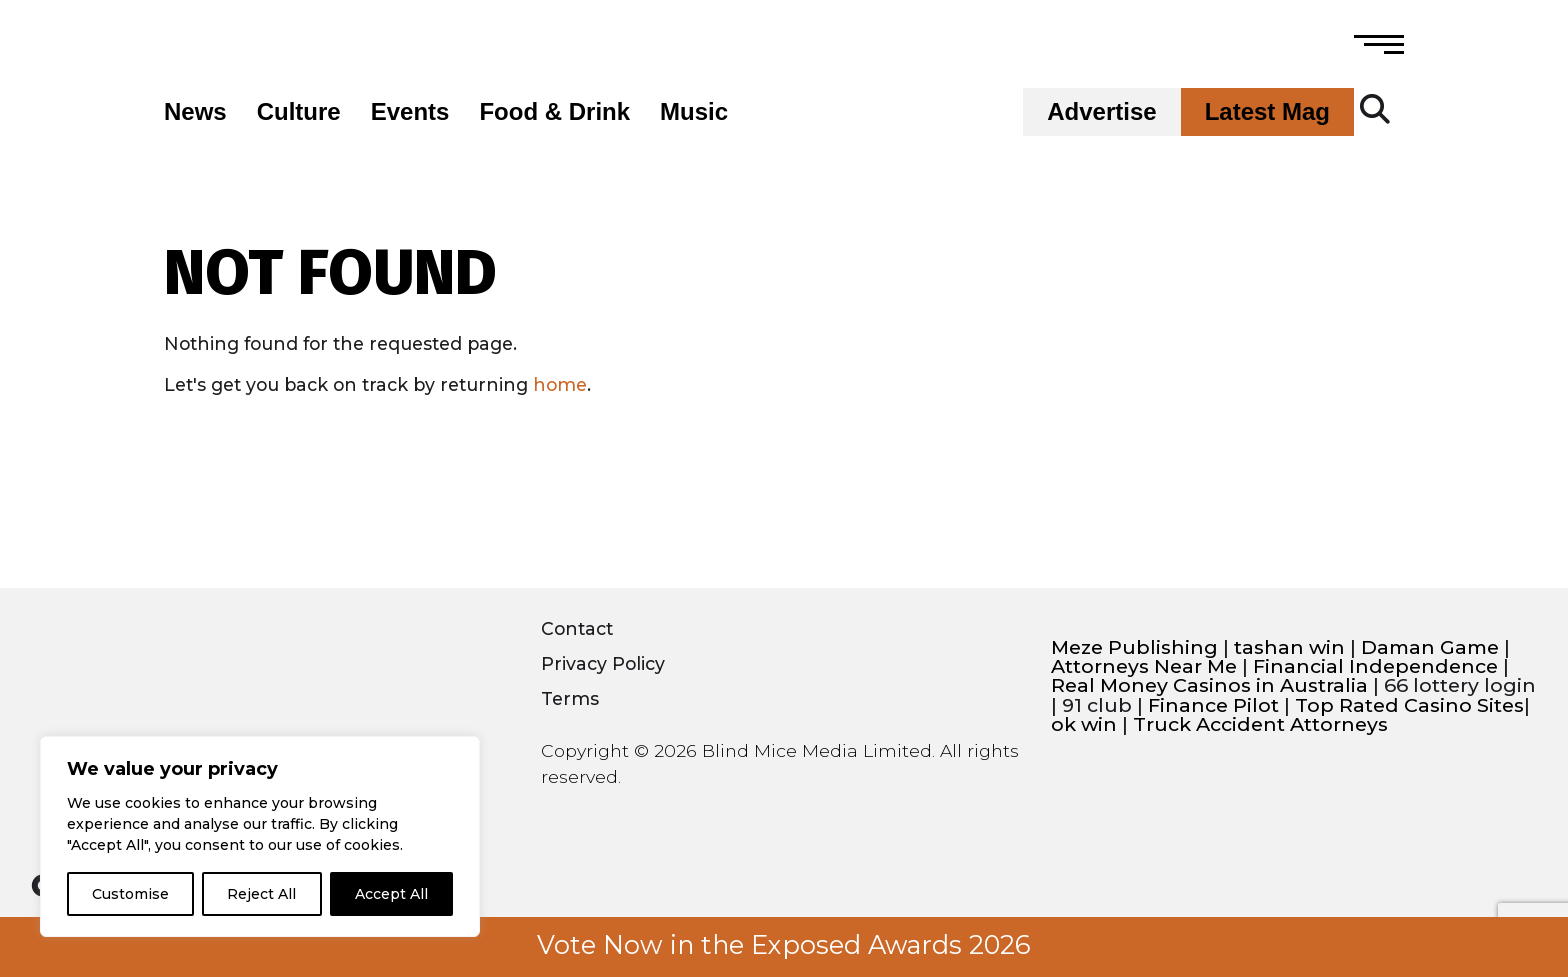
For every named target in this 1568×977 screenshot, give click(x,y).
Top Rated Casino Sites (1409, 705)
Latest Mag (1267, 112)
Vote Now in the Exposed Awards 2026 (784, 945)
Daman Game (1430, 647)
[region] (260, 836)
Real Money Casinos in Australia (1209, 685)
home (560, 384)
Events (410, 112)
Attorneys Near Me (1144, 666)
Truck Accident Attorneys (1260, 724)
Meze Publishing (1134, 647)
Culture (299, 112)
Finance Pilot (1213, 705)
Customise (130, 894)
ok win (1084, 724)
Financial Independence (1375, 666)
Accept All (391, 894)
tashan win (1289, 647)
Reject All (261, 894)
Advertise (1101, 112)
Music (694, 112)
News (195, 112)
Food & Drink (554, 112)
